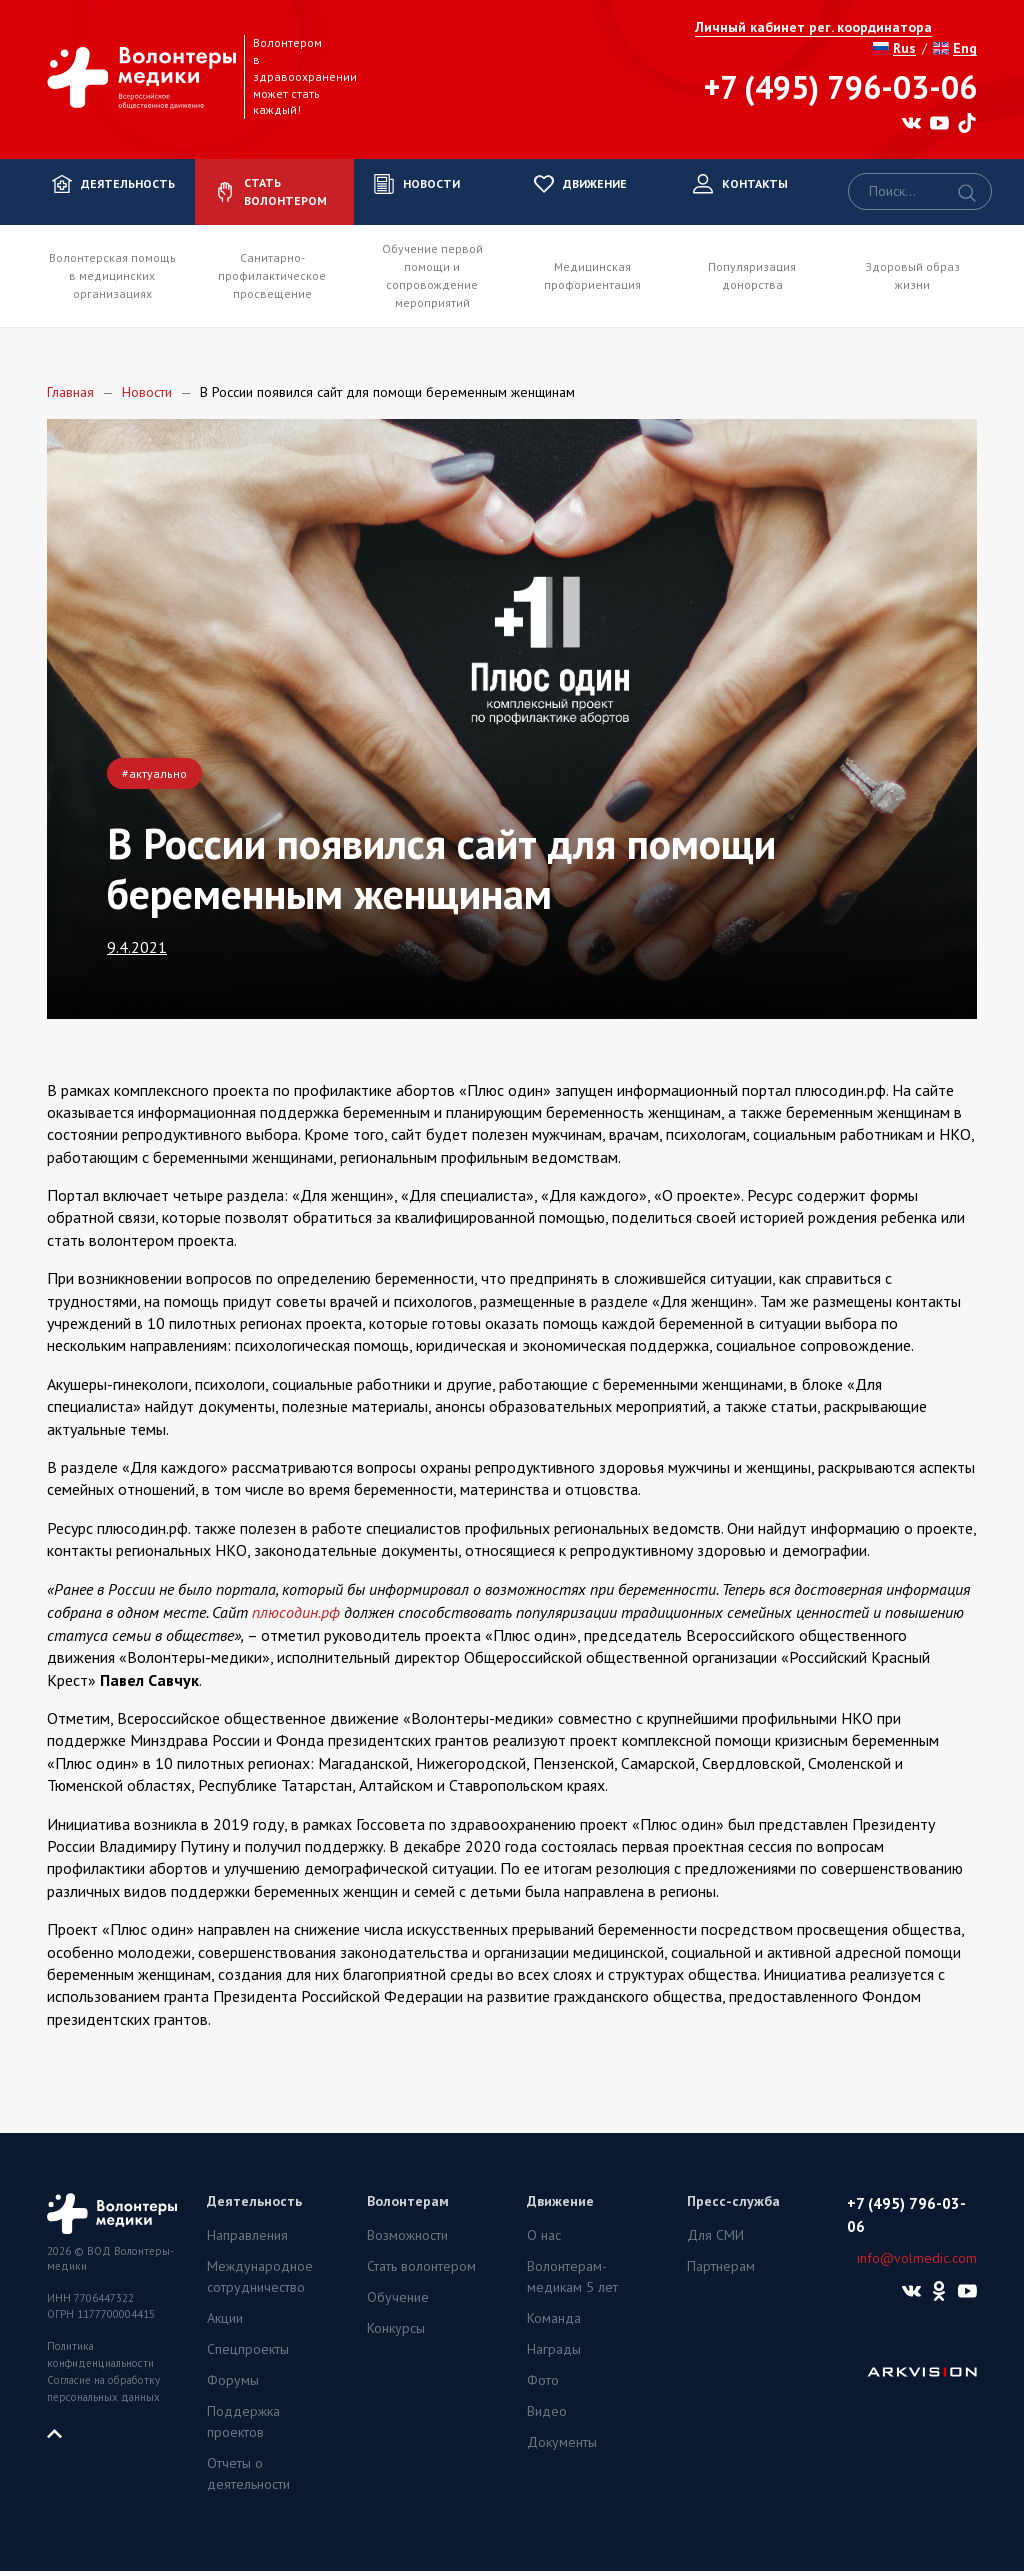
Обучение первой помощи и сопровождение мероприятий (432, 275)
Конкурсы (396, 2328)
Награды (554, 2349)
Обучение (398, 2297)
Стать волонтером (421, 2266)
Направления (247, 2235)
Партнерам (721, 2266)
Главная (70, 392)
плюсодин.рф (296, 1612)
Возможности (407, 2235)
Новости (147, 392)
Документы (562, 2442)
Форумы (233, 2380)
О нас (544, 2235)
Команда (554, 2318)
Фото (543, 2380)
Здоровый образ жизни (912, 275)
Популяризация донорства (752, 275)
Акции (225, 2318)
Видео (547, 2411)
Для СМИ (715, 2235)
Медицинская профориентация (592, 275)
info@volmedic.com (917, 2258)
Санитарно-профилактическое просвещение (272, 275)
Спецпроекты (248, 2349)
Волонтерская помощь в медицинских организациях (112, 275)
